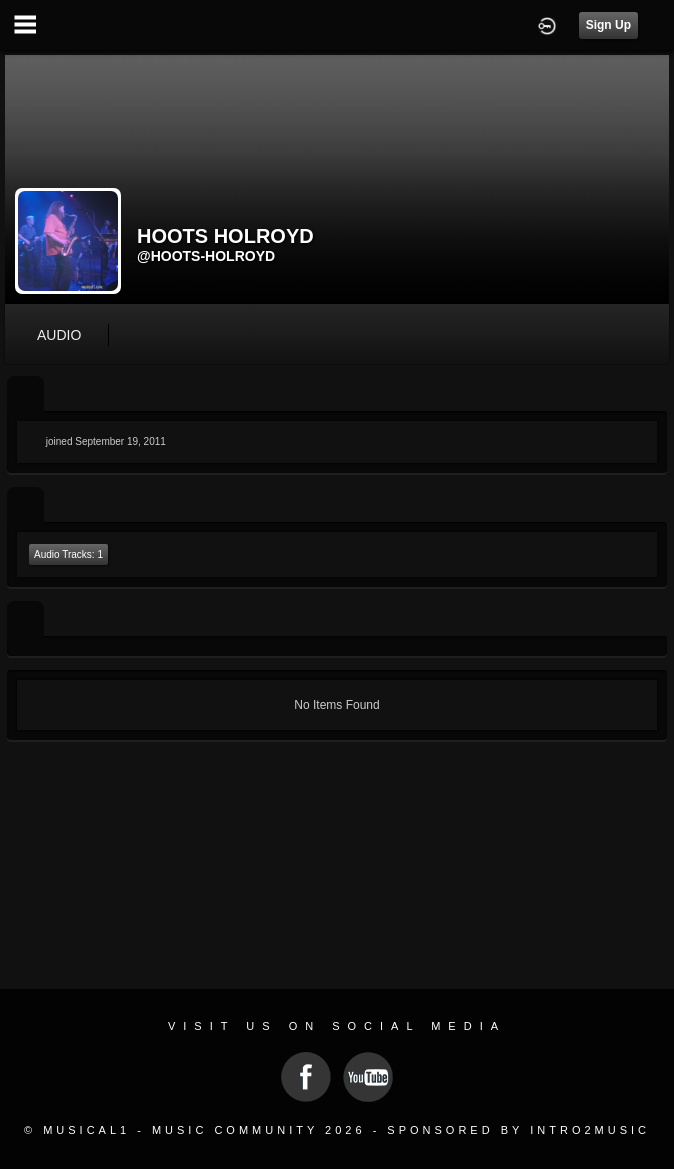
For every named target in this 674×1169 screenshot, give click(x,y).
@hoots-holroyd (206, 256)
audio (59, 335)
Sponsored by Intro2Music (518, 1130)
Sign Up (608, 25)
